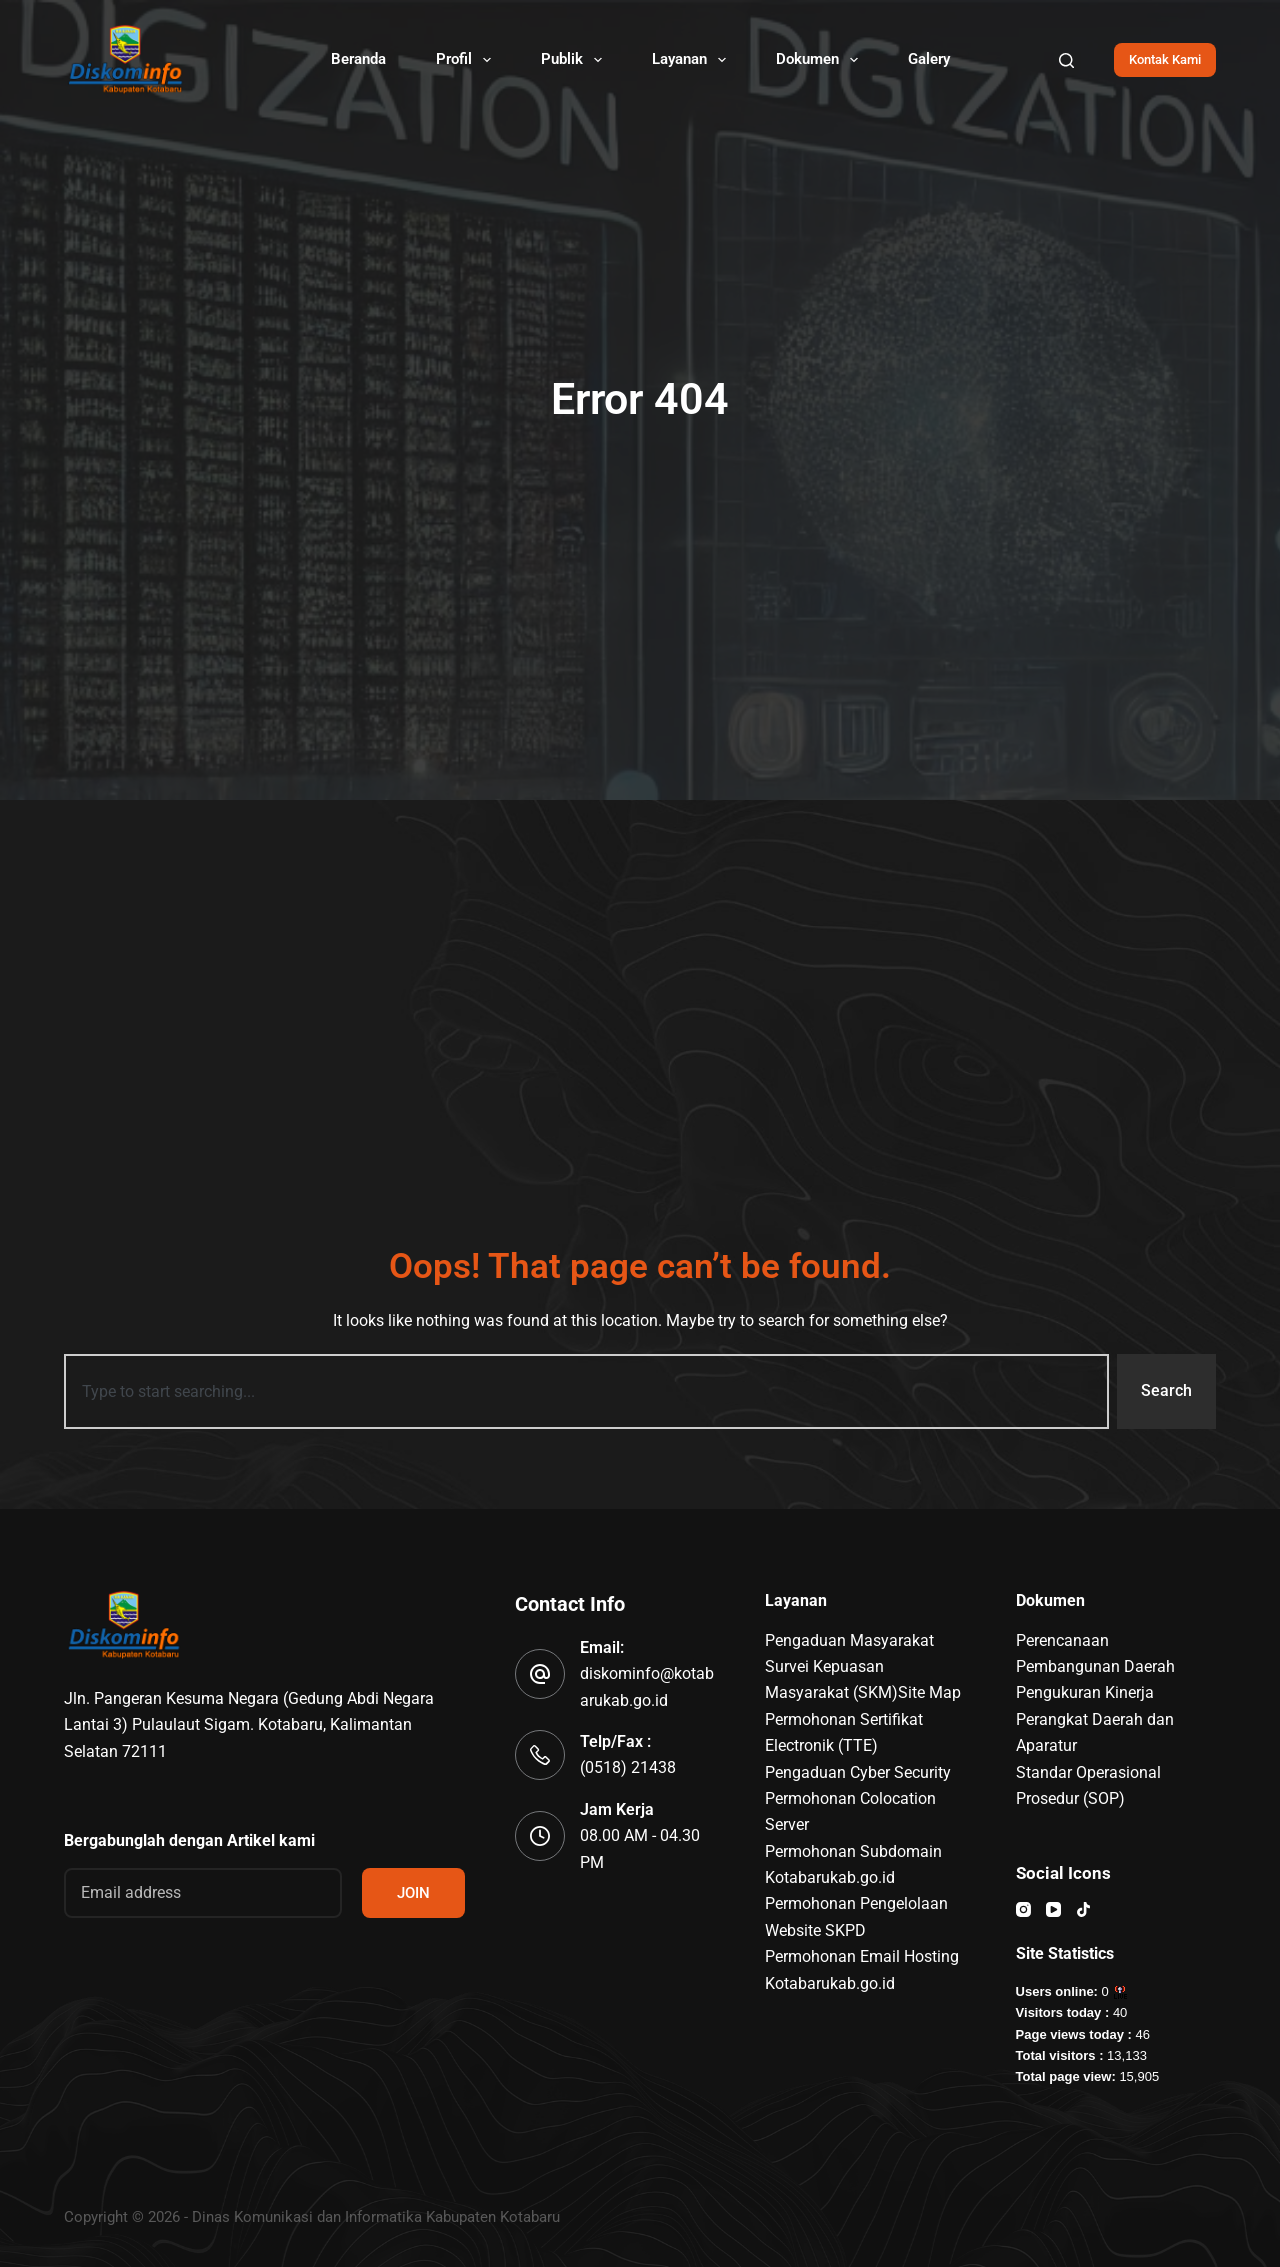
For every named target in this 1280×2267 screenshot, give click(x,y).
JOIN (413, 1893)
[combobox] (586, 1391)
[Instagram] (1023, 1909)
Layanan (693, 60)
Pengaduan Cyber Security (858, 1772)
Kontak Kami (1165, 59)
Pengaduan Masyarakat (849, 1640)
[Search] (1066, 60)
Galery (929, 59)
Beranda (358, 59)
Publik (575, 60)
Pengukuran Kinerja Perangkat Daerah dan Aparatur (1095, 1719)
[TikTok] (1083, 1909)
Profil (467, 60)
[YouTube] (1053, 1909)
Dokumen (821, 60)
